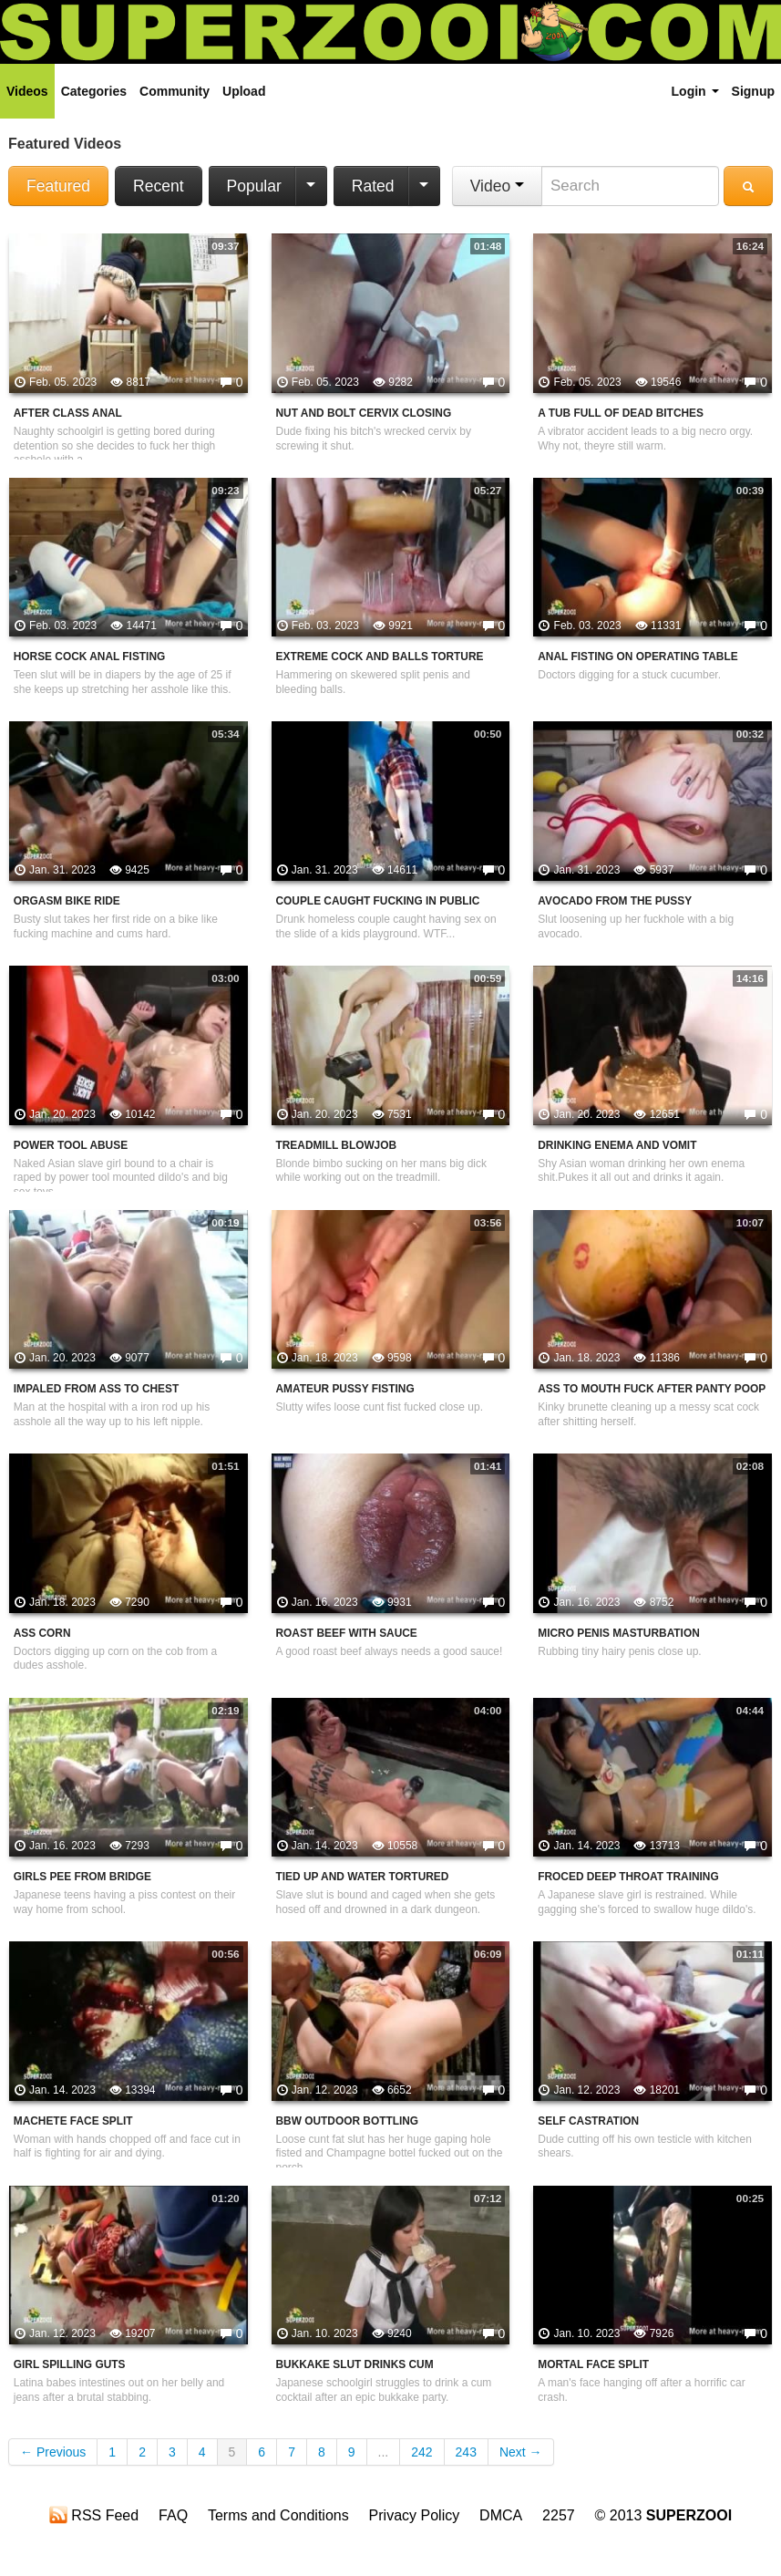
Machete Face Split (73, 2121)
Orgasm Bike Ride (67, 901)
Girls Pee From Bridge (82, 1876)
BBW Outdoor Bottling (347, 2121)
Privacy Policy (414, 2515)
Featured (58, 186)
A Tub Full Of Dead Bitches (621, 413)
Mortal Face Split (593, 2364)
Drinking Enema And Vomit (617, 1145)
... (383, 2452)
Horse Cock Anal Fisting (89, 656)
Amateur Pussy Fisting (345, 1388)
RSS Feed (94, 2515)
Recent (158, 186)
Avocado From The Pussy (615, 901)
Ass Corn (42, 1633)
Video (497, 186)
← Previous (53, 2452)
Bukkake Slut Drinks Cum (355, 2364)
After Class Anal (68, 413)
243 (466, 2452)
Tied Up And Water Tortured (362, 1876)
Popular (254, 186)
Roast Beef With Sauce (346, 1633)
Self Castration (588, 2121)
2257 (558, 2515)
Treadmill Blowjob (336, 1145)
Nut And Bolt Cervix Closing (364, 413)
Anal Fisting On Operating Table (637, 656)
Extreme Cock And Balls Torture (380, 656)
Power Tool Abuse (71, 1145)
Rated (373, 186)
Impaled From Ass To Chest (96, 1388)
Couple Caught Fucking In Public (378, 901)
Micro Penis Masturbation (618, 1633)
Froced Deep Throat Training (628, 1876)
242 (421, 2452)
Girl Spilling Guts (70, 2364)
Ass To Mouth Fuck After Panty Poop (652, 1388)
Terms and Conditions (278, 2515)
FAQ (173, 2515)
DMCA (500, 2515)
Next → (520, 2452)
